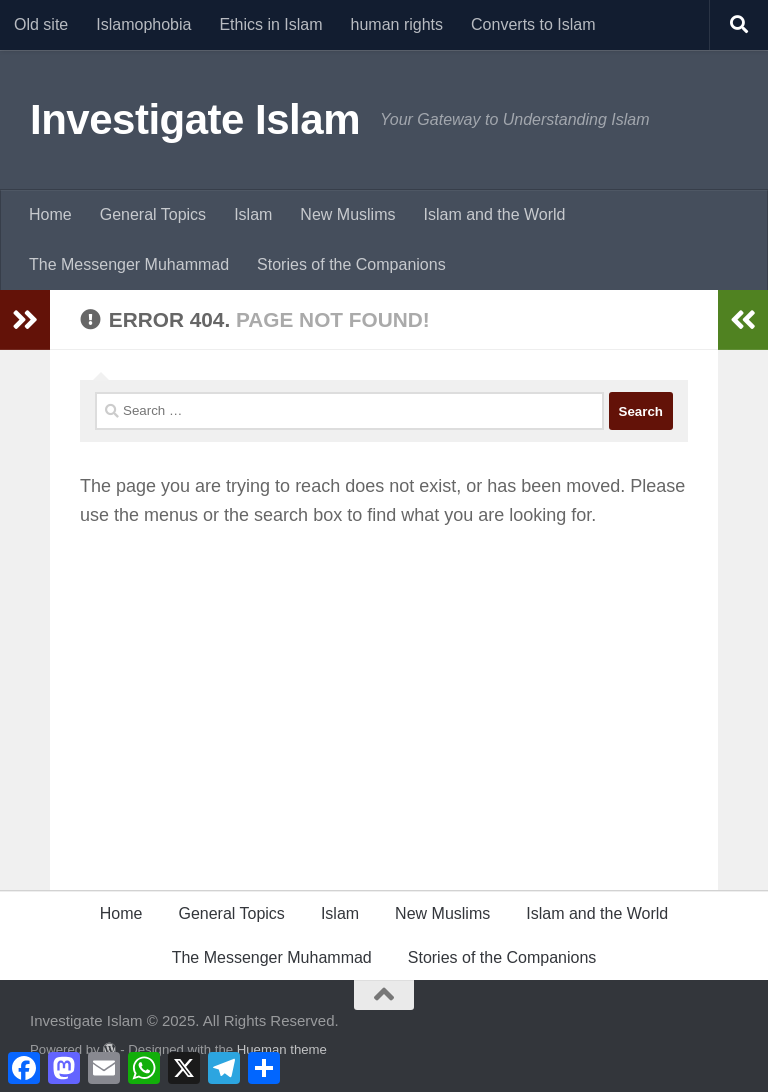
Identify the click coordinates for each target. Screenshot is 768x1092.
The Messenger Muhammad (129, 264)
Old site (41, 24)
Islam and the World (494, 214)
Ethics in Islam (270, 24)
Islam (253, 214)
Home (50, 214)
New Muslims (347, 214)
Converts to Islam (533, 24)
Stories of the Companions (351, 264)
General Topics (153, 214)
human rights (397, 24)
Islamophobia (143, 24)
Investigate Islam (195, 119)
